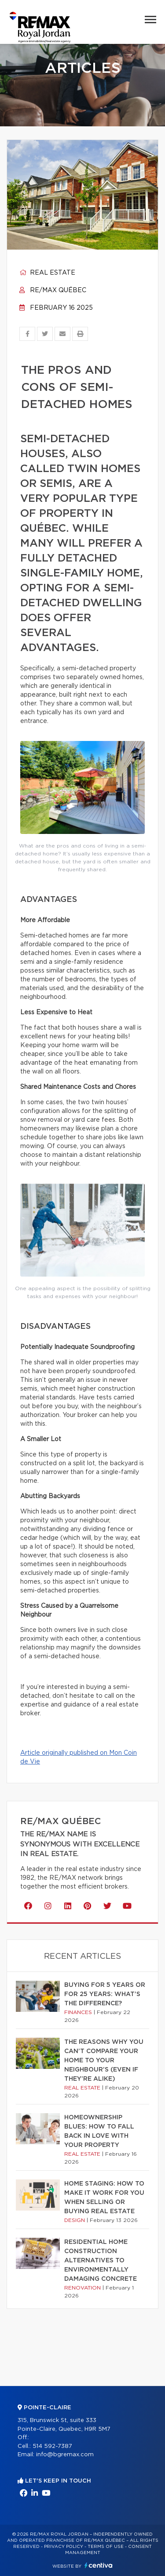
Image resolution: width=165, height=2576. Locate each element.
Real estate (47, 273)
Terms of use (106, 2546)
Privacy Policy (63, 2546)
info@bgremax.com (65, 2455)
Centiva (98, 2565)
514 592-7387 (52, 2446)
